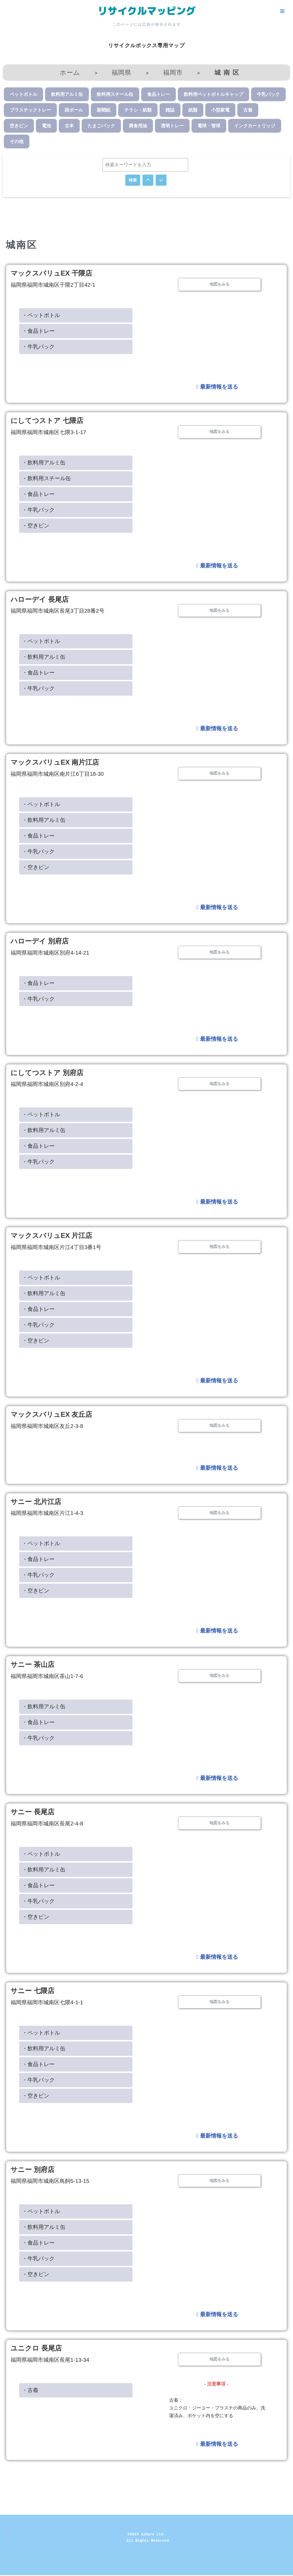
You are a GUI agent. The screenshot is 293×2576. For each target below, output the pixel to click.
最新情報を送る (217, 387)
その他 (16, 141)
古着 (247, 110)
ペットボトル (23, 94)
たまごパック (101, 126)
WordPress (55, 2568)
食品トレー (158, 94)
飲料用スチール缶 (115, 94)
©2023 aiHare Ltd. (147, 2535)
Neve (9, 2568)
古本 (69, 126)
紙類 (192, 110)
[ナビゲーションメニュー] (282, 11)
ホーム (70, 72)
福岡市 (173, 72)
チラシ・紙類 (138, 110)
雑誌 (170, 110)
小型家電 (220, 110)
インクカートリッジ (254, 126)
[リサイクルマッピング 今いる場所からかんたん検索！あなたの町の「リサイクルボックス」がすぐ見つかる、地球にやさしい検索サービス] (146, 11)
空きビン (19, 126)
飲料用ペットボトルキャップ (213, 94)
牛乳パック (268, 94)
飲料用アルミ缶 (67, 94)
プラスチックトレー (30, 110)
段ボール (74, 110)
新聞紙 (103, 110)
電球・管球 (208, 126)
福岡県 (121, 72)
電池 (46, 126)
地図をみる (219, 284)
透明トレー (172, 126)
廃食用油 (138, 126)
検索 (133, 180)
